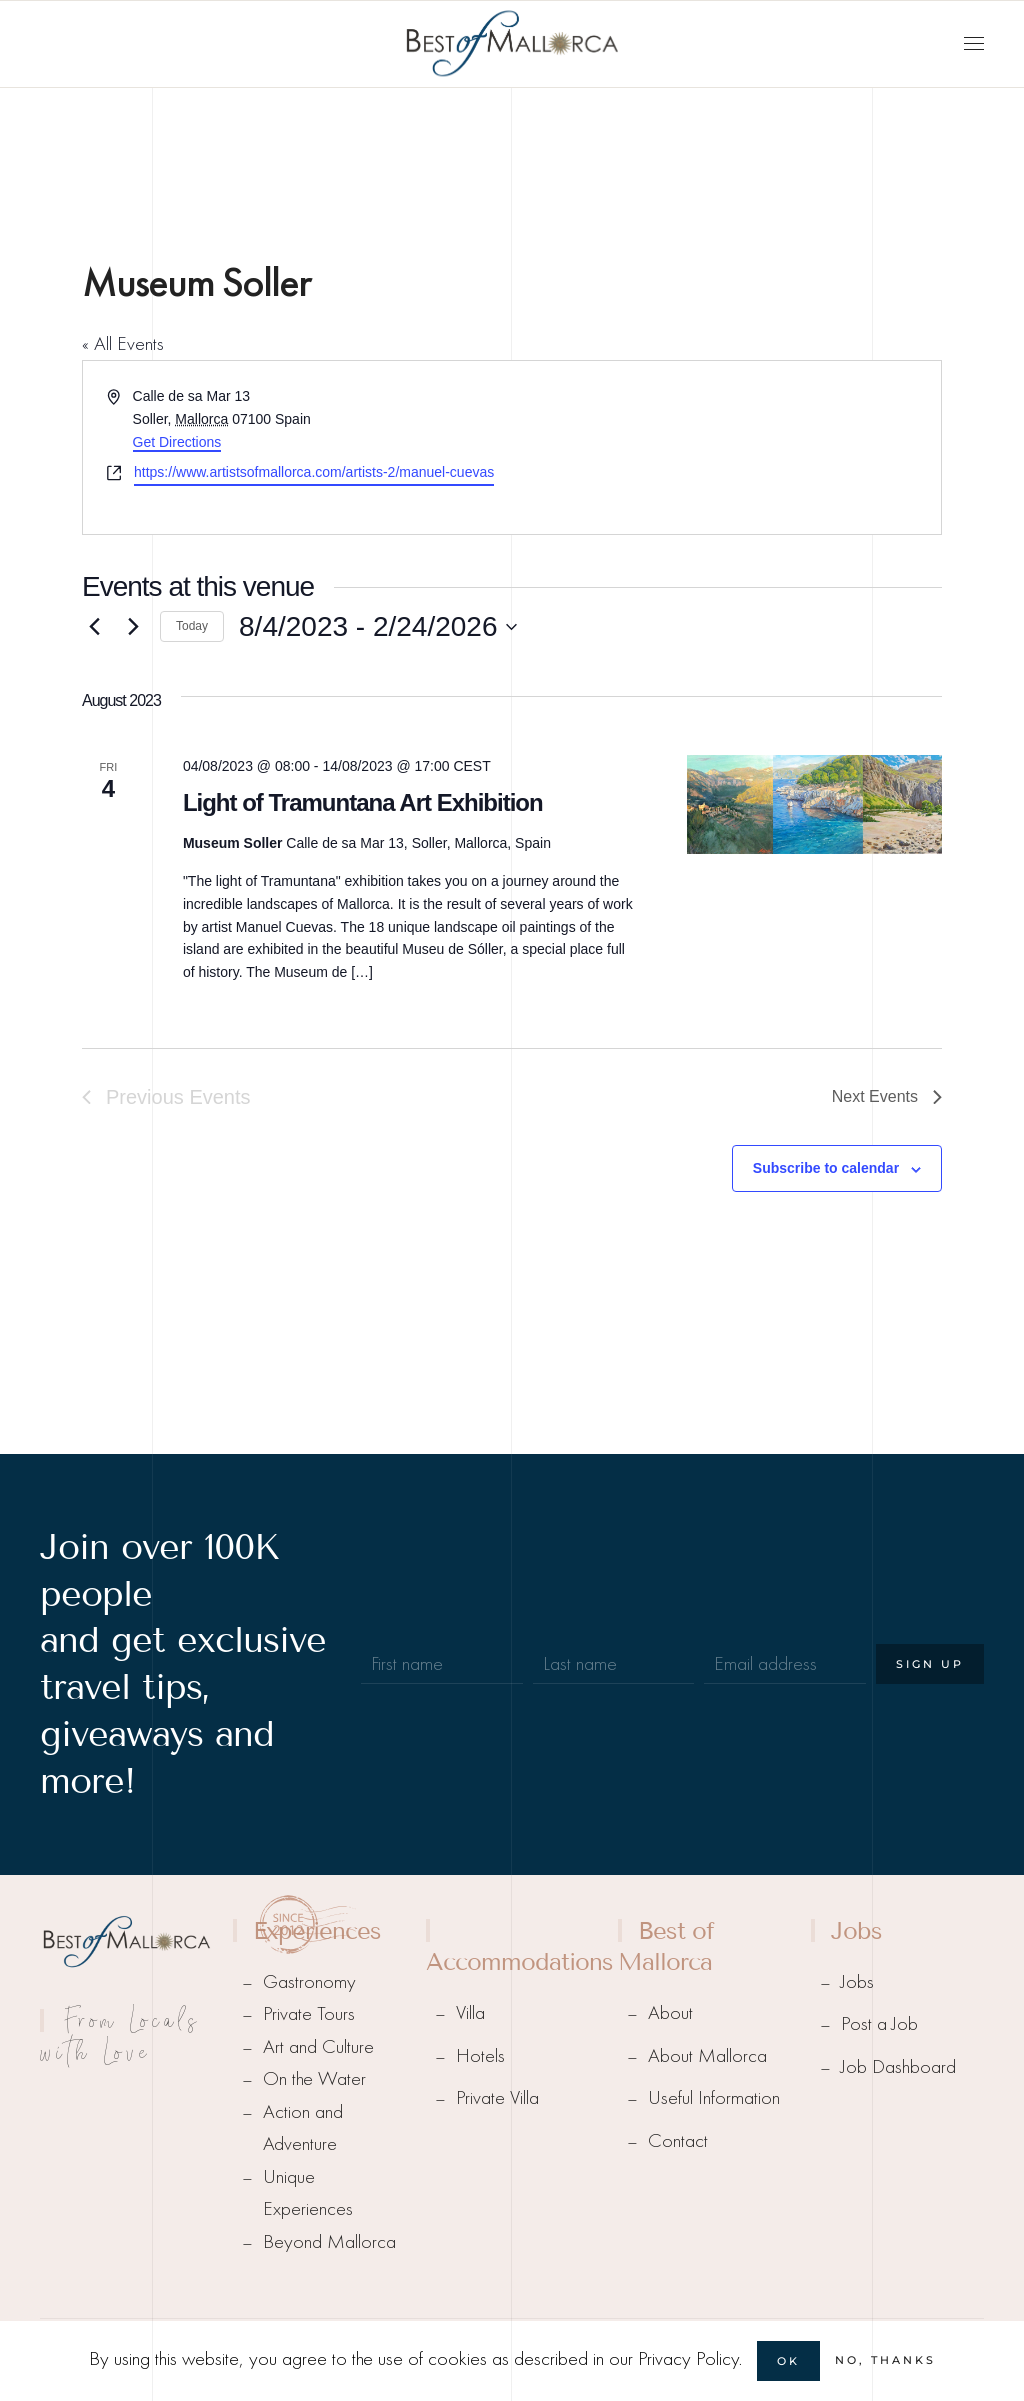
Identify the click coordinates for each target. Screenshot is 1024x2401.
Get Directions (177, 442)
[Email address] (785, 1664)
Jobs (857, 1981)
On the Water (314, 2078)
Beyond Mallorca (329, 2241)
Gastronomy (309, 1981)
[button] (974, 44)
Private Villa (497, 2097)
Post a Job (879, 2023)
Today (192, 626)
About (670, 2012)
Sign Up (930, 1664)
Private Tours (309, 2013)
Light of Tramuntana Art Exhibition (363, 802)
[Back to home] (512, 43)
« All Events (123, 343)
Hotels (480, 2055)
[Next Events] (133, 627)
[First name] (442, 1664)
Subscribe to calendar (826, 1168)
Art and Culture (318, 2046)
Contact (678, 2140)
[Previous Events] (94, 627)
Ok (788, 2361)
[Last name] (614, 1664)
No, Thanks (885, 2360)
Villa (470, 2012)
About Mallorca (707, 2055)
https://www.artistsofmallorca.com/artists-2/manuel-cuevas (314, 472)
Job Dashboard (898, 2066)
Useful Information (714, 2097)
